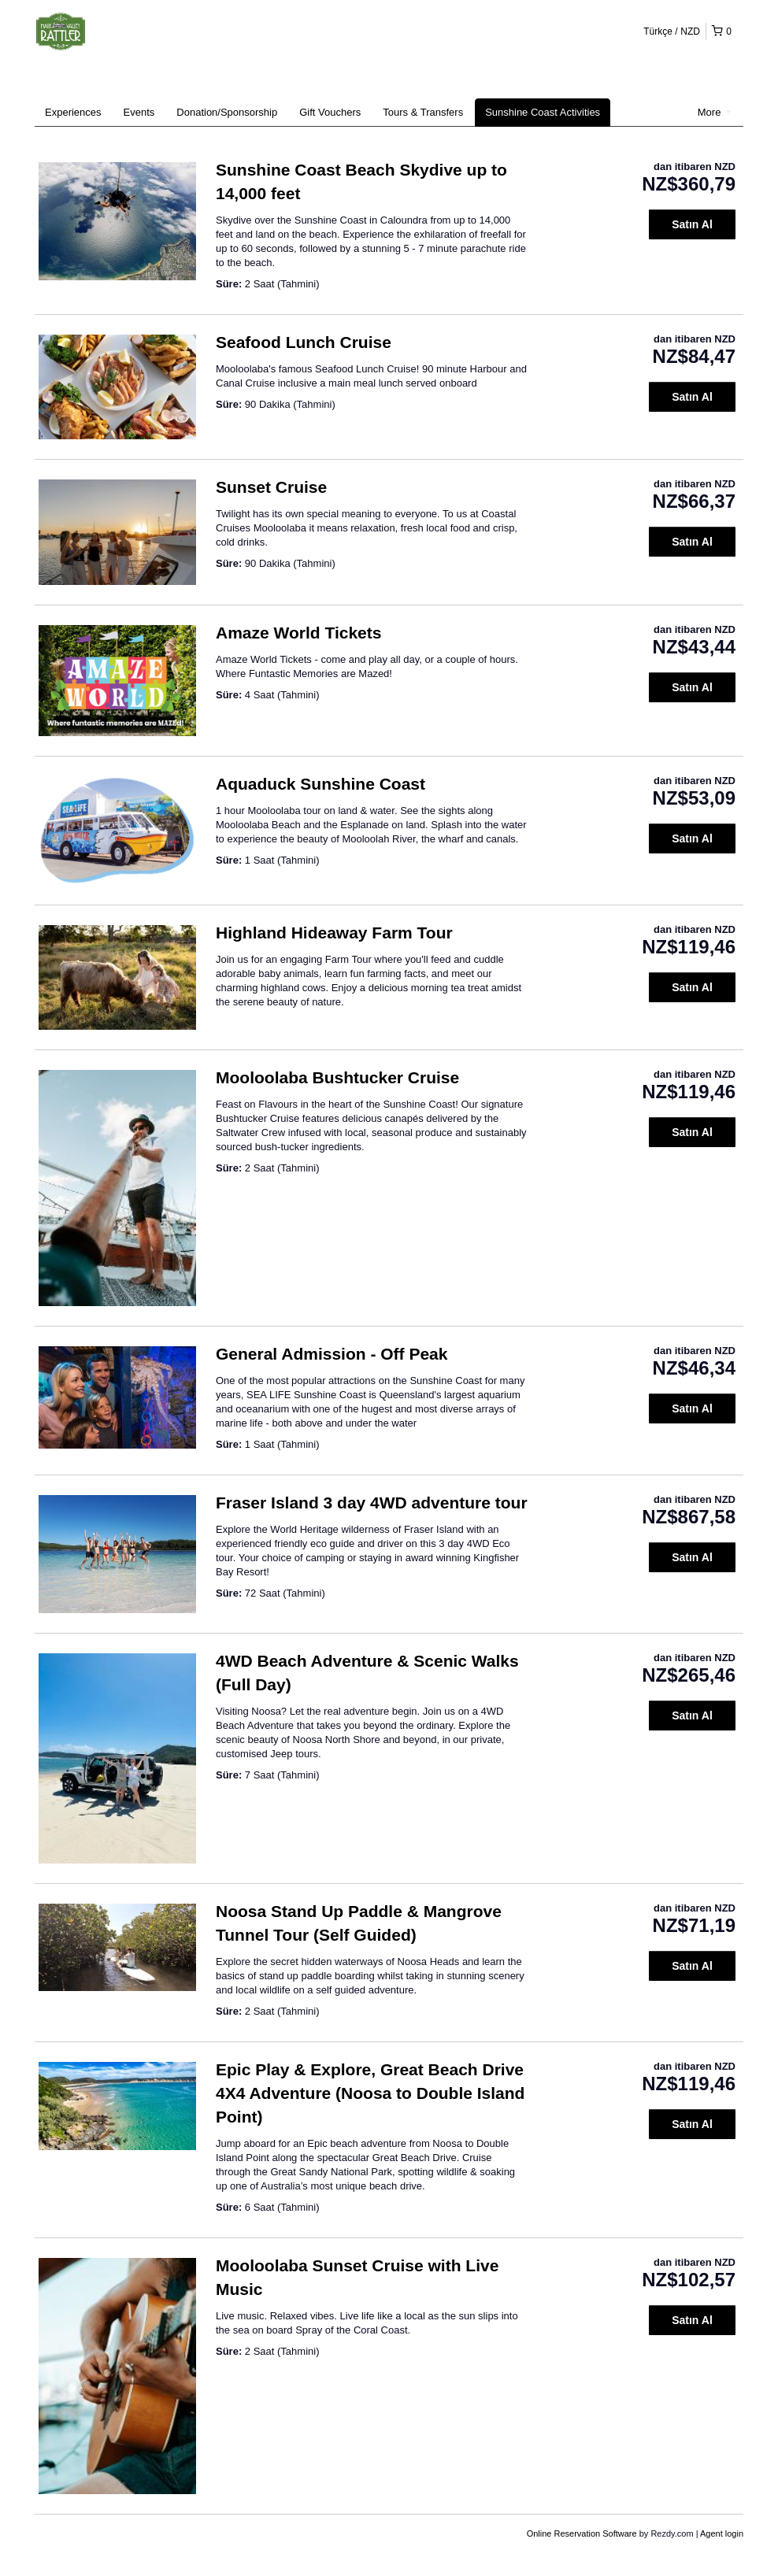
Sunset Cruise (271, 487)
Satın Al (692, 224)
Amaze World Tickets (298, 633)
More (715, 112)
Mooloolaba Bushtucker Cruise (337, 1077)
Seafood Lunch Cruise (303, 342)
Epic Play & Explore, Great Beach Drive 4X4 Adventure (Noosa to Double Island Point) (370, 2093)
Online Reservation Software (582, 2533)
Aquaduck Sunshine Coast (320, 784)
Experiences (73, 112)
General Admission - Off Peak (331, 1354)
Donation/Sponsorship (226, 112)
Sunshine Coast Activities (542, 112)
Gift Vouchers (330, 112)
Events (139, 112)
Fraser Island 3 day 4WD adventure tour (372, 1502)
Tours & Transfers (423, 112)
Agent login (721, 2533)
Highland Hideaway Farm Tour (334, 932)
